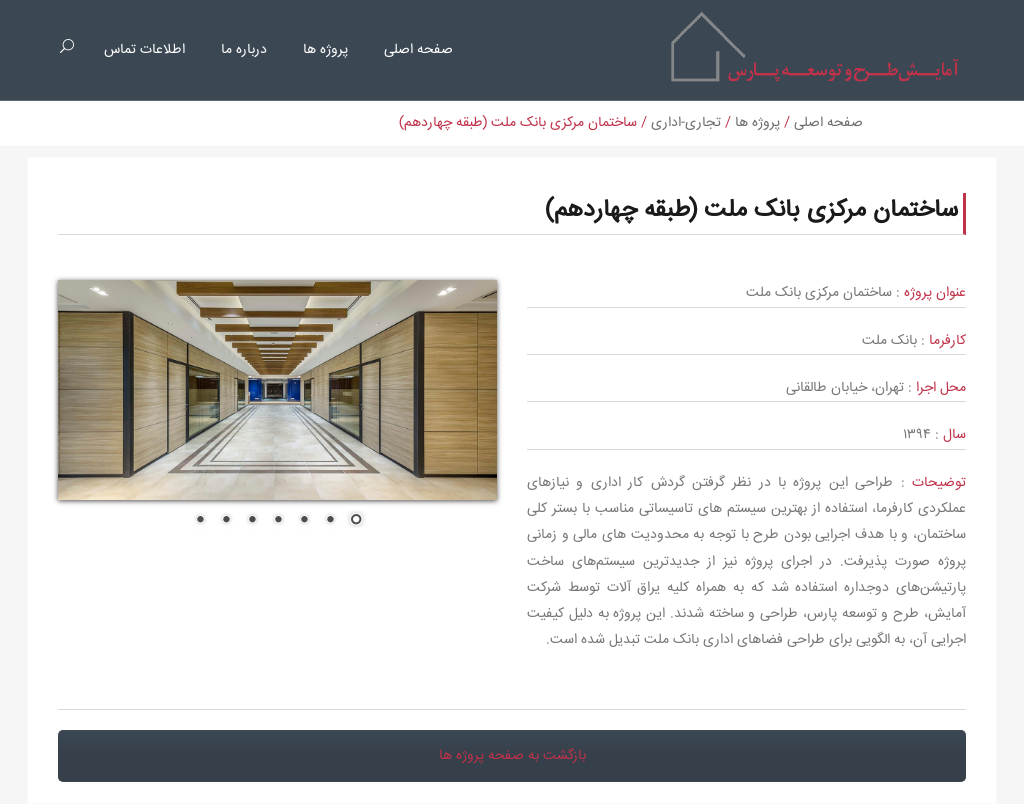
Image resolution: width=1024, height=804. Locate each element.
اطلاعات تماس (144, 50)
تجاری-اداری (686, 123)
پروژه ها (325, 50)
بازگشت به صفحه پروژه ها (512, 756)
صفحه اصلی (418, 50)
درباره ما (244, 50)
